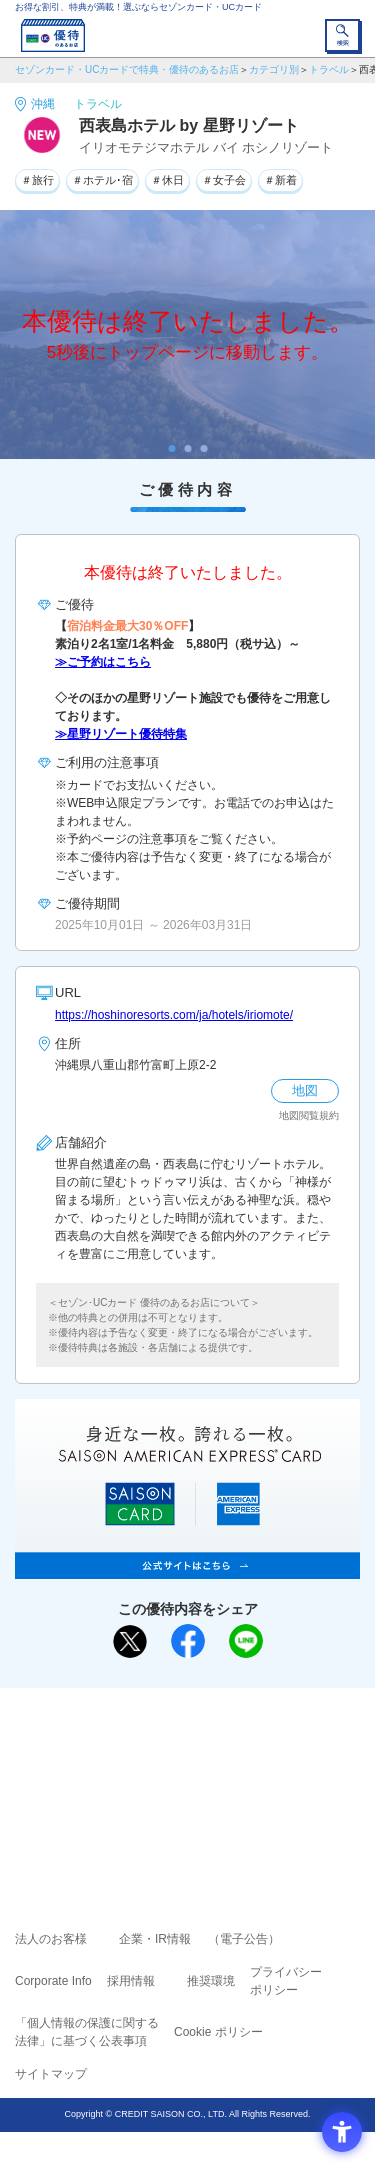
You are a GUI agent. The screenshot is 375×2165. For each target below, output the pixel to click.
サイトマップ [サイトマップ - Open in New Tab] (51, 2074)
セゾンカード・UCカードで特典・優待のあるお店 (127, 69)
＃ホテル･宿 (102, 180)
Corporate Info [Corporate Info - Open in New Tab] (53, 1981)
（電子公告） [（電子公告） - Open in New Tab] (244, 1939)
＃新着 (280, 180)
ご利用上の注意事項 (107, 1747)
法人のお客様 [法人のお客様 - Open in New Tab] (51, 1939)
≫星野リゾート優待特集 (121, 734)
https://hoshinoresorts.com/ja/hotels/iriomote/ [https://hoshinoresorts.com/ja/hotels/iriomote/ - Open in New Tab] (174, 1015)
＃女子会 (224, 180)
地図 (305, 1090)
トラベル (329, 69)
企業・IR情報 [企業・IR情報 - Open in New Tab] (155, 1939)
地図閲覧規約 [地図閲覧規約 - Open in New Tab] (309, 1115)
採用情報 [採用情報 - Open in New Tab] (131, 1981)
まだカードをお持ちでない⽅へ (179, 1710)
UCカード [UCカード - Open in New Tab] (241, 1775)
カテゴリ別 (274, 69)
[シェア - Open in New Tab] (188, 1641)
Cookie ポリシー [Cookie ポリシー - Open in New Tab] (218, 2032)
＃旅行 (37, 180)
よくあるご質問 (265, 1747)
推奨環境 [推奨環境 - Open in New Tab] (211, 1981)
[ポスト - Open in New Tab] (130, 1642)
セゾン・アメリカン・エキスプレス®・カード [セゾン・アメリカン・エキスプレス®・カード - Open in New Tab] (179, 1800)
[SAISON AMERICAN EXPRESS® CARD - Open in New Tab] (187, 1568)
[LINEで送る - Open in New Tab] (246, 1641)
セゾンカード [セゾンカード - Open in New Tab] (128, 1775)
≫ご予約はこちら (103, 662)
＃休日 (167, 180)
